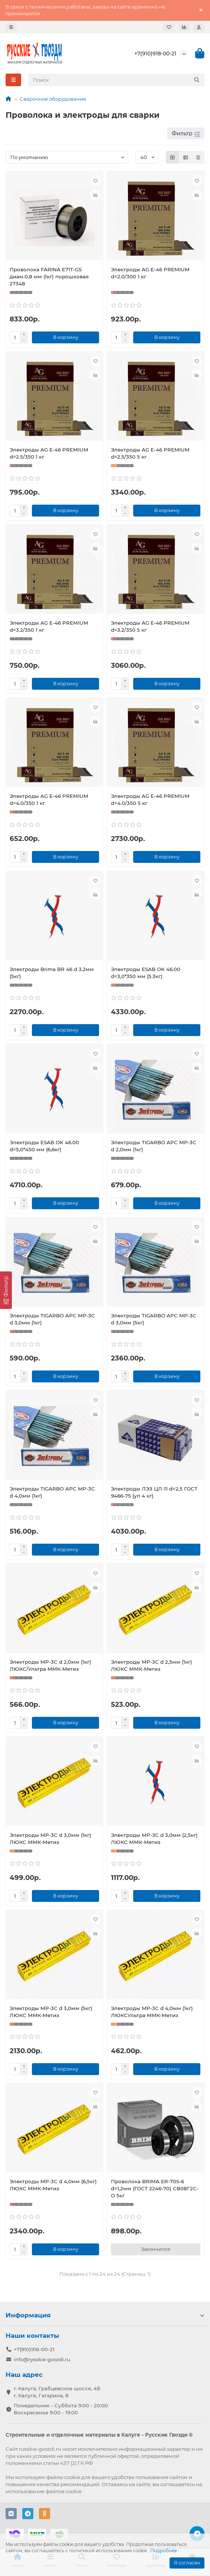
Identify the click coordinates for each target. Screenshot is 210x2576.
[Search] (117, 80)
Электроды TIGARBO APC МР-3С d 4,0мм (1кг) (52, 1492)
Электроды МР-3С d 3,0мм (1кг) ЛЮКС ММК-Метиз (50, 1838)
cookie (72, 2477)
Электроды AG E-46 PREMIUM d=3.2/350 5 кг (150, 626)
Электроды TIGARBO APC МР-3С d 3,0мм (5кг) (153, 1319)
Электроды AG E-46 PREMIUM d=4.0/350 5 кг (150, 799)
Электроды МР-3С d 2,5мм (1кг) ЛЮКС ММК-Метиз (151, 1665)
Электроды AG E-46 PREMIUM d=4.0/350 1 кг (49, 799)
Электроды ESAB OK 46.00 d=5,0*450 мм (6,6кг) (44, 1145)
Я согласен (187, 2563)
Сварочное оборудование (53, 99)
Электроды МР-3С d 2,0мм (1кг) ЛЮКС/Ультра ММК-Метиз (50, 1665)
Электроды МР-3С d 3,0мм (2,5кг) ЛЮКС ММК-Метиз (154, 1838)
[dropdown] (11, 27)
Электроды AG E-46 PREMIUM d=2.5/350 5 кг (150, 453)
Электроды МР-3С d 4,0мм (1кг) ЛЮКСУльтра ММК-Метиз (152, 2011)
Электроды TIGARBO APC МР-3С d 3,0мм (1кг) (52, 1319)
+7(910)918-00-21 (155, 53)
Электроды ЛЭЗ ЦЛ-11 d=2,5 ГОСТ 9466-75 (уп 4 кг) (154, 1492)
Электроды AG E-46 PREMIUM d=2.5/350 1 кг (49, 453)
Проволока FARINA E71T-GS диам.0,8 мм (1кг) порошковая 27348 (49, 276)
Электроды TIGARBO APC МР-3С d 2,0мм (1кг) (153, 1145)
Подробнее (163, 2550)
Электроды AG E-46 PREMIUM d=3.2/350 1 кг (49, 626)
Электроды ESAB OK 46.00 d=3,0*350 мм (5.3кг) (145, 972)
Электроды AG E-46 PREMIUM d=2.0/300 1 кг (150, 272)
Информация (105, 2315)
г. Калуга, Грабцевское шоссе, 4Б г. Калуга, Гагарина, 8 (57, 2391)
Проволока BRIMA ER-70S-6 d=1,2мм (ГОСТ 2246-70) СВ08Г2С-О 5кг (154, 2188)
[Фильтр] (6, 1290)
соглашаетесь (177, 2484)
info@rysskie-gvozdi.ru (42, 2359)
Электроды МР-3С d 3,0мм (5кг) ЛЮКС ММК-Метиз (51, 2011)
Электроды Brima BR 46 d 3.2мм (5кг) (52, 972)
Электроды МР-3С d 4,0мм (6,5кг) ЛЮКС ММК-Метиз (53, 2184)
